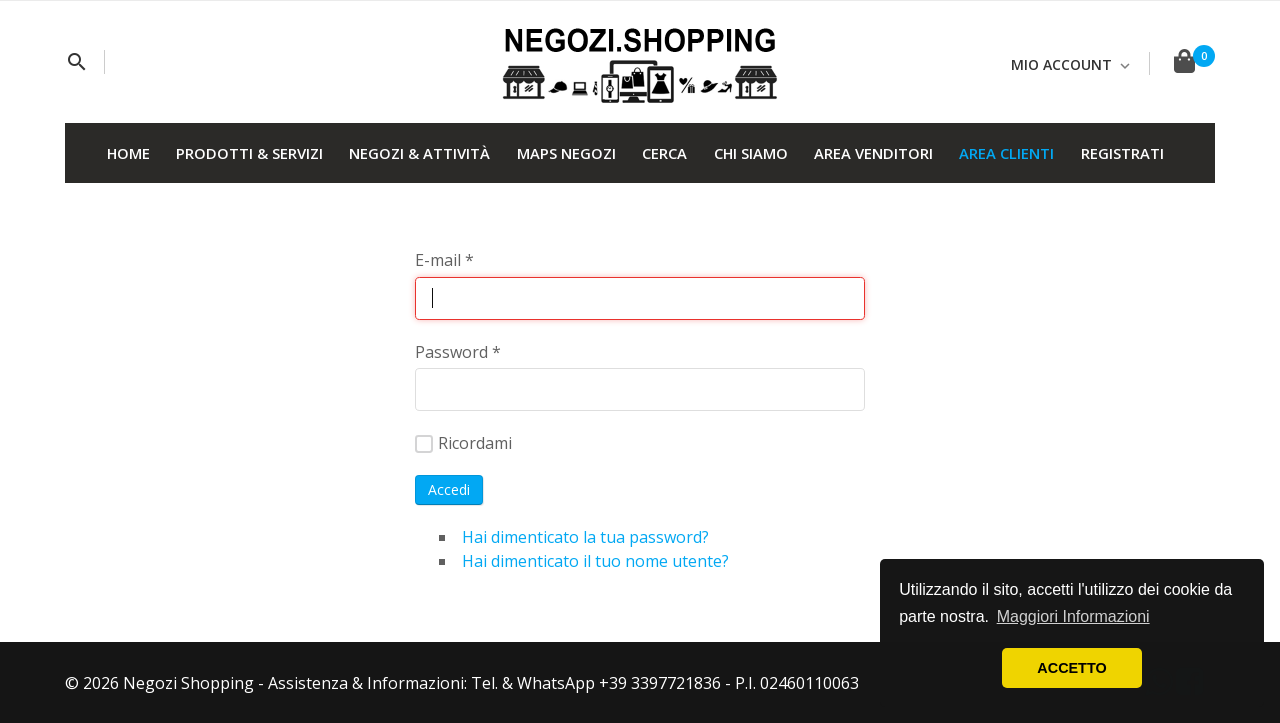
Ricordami (463, 443)
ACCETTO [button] (1071, 668)
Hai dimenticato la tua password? (585, 537)
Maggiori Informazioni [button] (1073, 616)
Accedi (449, 489)
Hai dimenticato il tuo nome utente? (595, 561)
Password (458, 352)
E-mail (444, 260)
